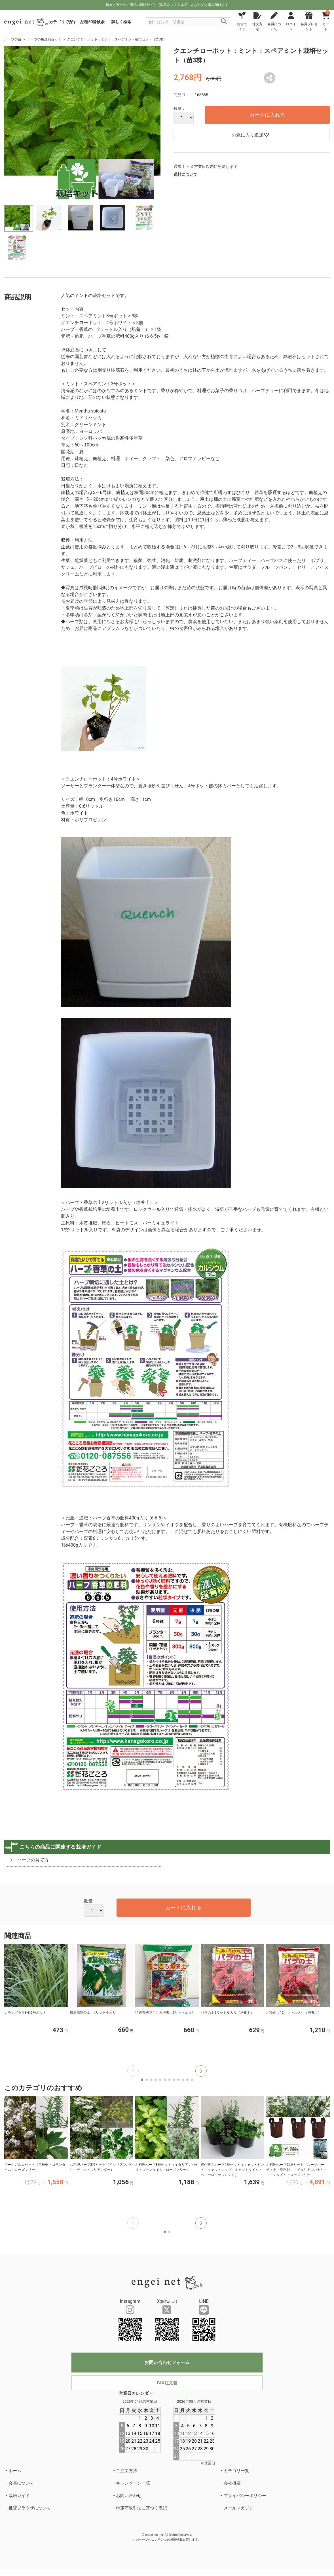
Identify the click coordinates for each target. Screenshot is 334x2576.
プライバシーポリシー (245, 2495)
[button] (201, 2071)
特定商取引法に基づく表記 (141, 2508)
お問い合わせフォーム (167, 2362)
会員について (21, 2483)
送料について (185, 174)
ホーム (15, 2470)
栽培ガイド (19, 2495)
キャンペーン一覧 (133, 2483)
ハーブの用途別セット (44, 39)
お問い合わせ (128, 2495)
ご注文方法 (126, 2470)
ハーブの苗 (12, 39)
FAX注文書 (167, 2382)
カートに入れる (267, 115)
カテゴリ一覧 (236, 2470)
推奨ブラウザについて (30, 2508)
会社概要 (232, 2483)
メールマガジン (238, 2508)
